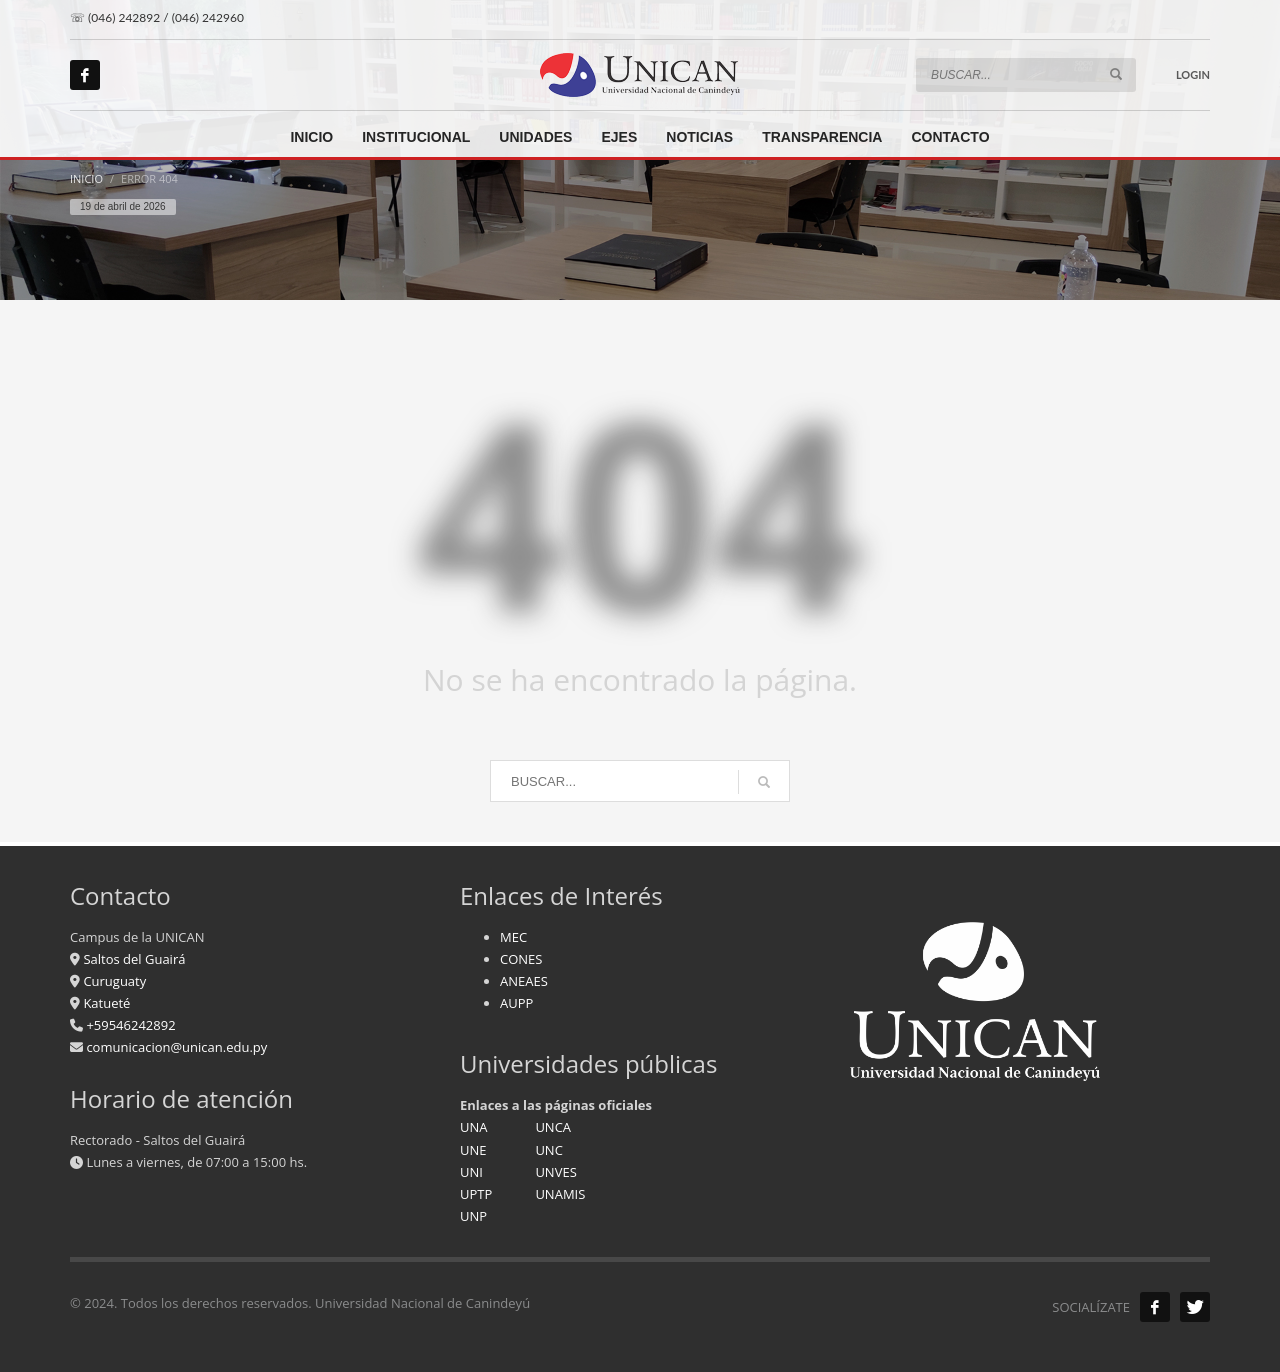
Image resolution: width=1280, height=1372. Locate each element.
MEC (513, 937)
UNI (471, 1172)
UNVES (555, 1172)
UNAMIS (560, 1194)
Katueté (105, 1003)
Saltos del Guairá (134, 959)
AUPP (516, 1003)
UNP (473, 1216)
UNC (548, 1150)
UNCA (553, 1127)
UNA (474, 1127)
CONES (521, 959)
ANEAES (524, 981)
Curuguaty (113, 981)
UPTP (476, 1194)
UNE (473, 1150)
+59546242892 (129, 1025)
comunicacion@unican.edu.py (176, 1047)
